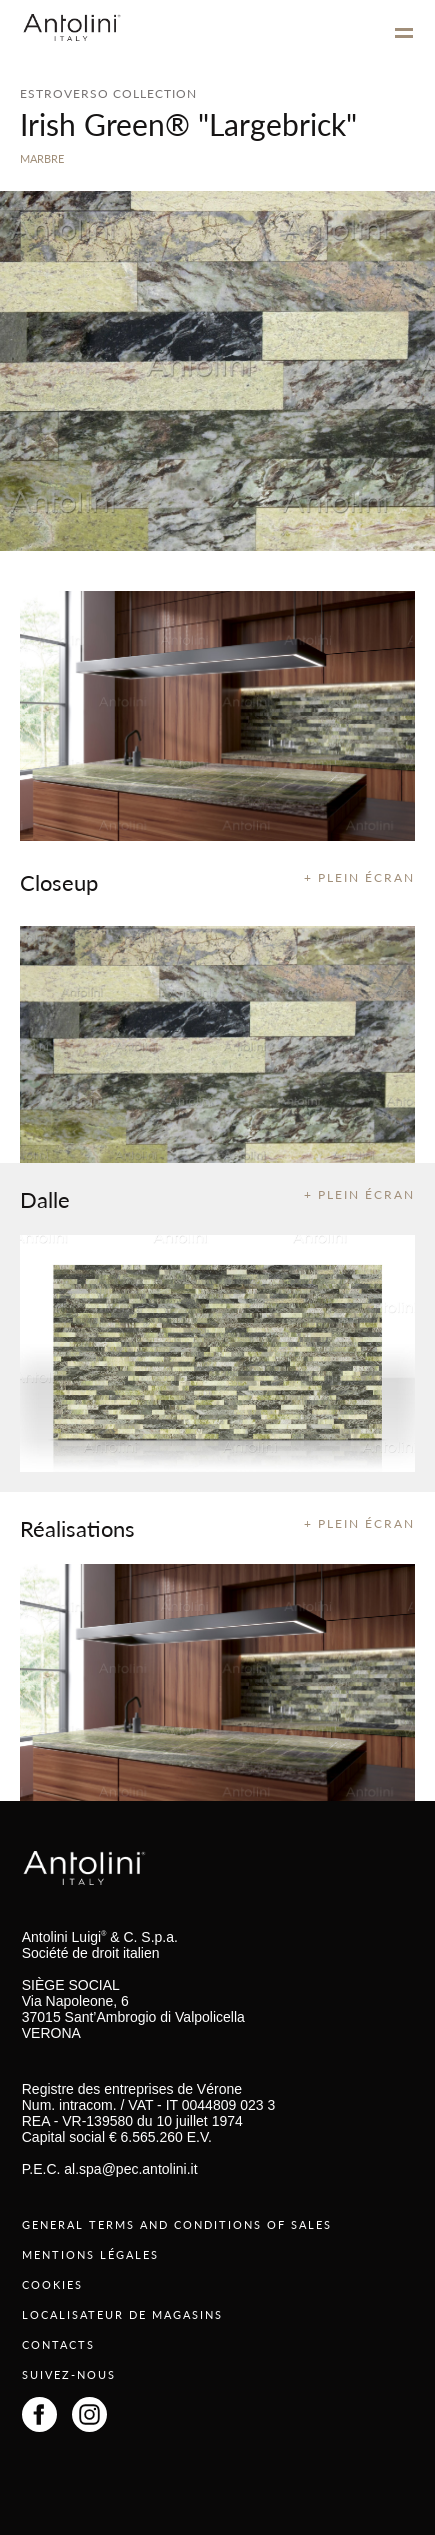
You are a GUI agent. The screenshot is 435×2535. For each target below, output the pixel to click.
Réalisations (77, 1528)
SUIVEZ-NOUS (69, 2374)
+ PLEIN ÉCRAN (359, 877)
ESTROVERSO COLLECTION (108, 93)
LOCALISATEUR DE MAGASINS (122, 2314)
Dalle (45, 1199)
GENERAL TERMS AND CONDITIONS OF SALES (177, 2224)
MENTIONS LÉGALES (90, 2254)
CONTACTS (58, 2344)
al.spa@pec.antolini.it (130, 2169)
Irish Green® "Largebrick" (188, 124)
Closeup (59, 882)
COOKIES (52, 2284)
